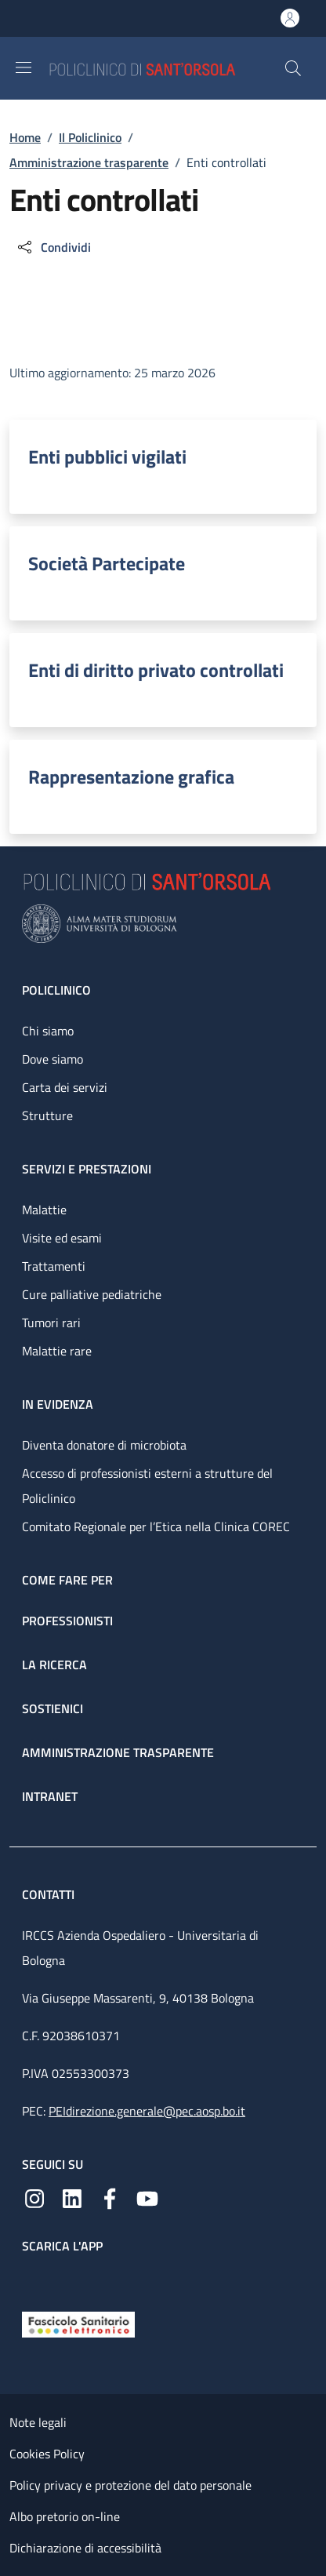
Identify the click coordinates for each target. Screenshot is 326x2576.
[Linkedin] (72, 2197)
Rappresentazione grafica (131, 776)
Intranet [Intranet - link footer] (50, 1796)
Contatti (50, 1894)
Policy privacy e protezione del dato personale (130, 2485)
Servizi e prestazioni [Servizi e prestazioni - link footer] (86, 1168)
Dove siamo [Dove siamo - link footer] (52, 1059)
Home (25, 137)
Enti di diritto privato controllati (156, 670)
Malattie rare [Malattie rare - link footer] (57, 1350)
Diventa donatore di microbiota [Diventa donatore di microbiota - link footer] (104, 1444)
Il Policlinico (90, 137)
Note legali (38, 2422)
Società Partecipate (106, 563)
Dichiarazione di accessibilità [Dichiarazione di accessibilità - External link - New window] (85, 2547)
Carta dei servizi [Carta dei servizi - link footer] (64, 1087)
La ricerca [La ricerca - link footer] (54, 1664)
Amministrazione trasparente (88, 162)
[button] (293, 68)
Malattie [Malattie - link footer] (44, 1209)
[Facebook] (109, 2197)
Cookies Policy (47, 2453)
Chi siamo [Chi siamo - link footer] (48, 1030)
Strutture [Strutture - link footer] (47, 1115)
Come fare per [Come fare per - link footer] (67, 1579)
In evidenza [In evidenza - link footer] (57, 1404)
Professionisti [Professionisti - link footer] (67, 1620)
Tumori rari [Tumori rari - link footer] (51, 1322)
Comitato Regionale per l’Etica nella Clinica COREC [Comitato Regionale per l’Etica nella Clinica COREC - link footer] (156, 1526)
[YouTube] (147, 2197)
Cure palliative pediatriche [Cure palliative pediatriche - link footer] (91, 1294)
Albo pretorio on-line (64, 2516)
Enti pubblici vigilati (107, 456)
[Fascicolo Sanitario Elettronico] (78, 2323)
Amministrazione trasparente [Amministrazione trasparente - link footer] (118, 1752)
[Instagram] (34, 2197)
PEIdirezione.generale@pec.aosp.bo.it (147, 2110)
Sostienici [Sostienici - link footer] (52, 1708)
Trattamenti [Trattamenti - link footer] (53, 1266)
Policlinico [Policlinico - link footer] (56, 990)
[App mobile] (34, 2278)
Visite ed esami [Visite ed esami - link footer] (62, 1237)
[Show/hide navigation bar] (23, 67)
